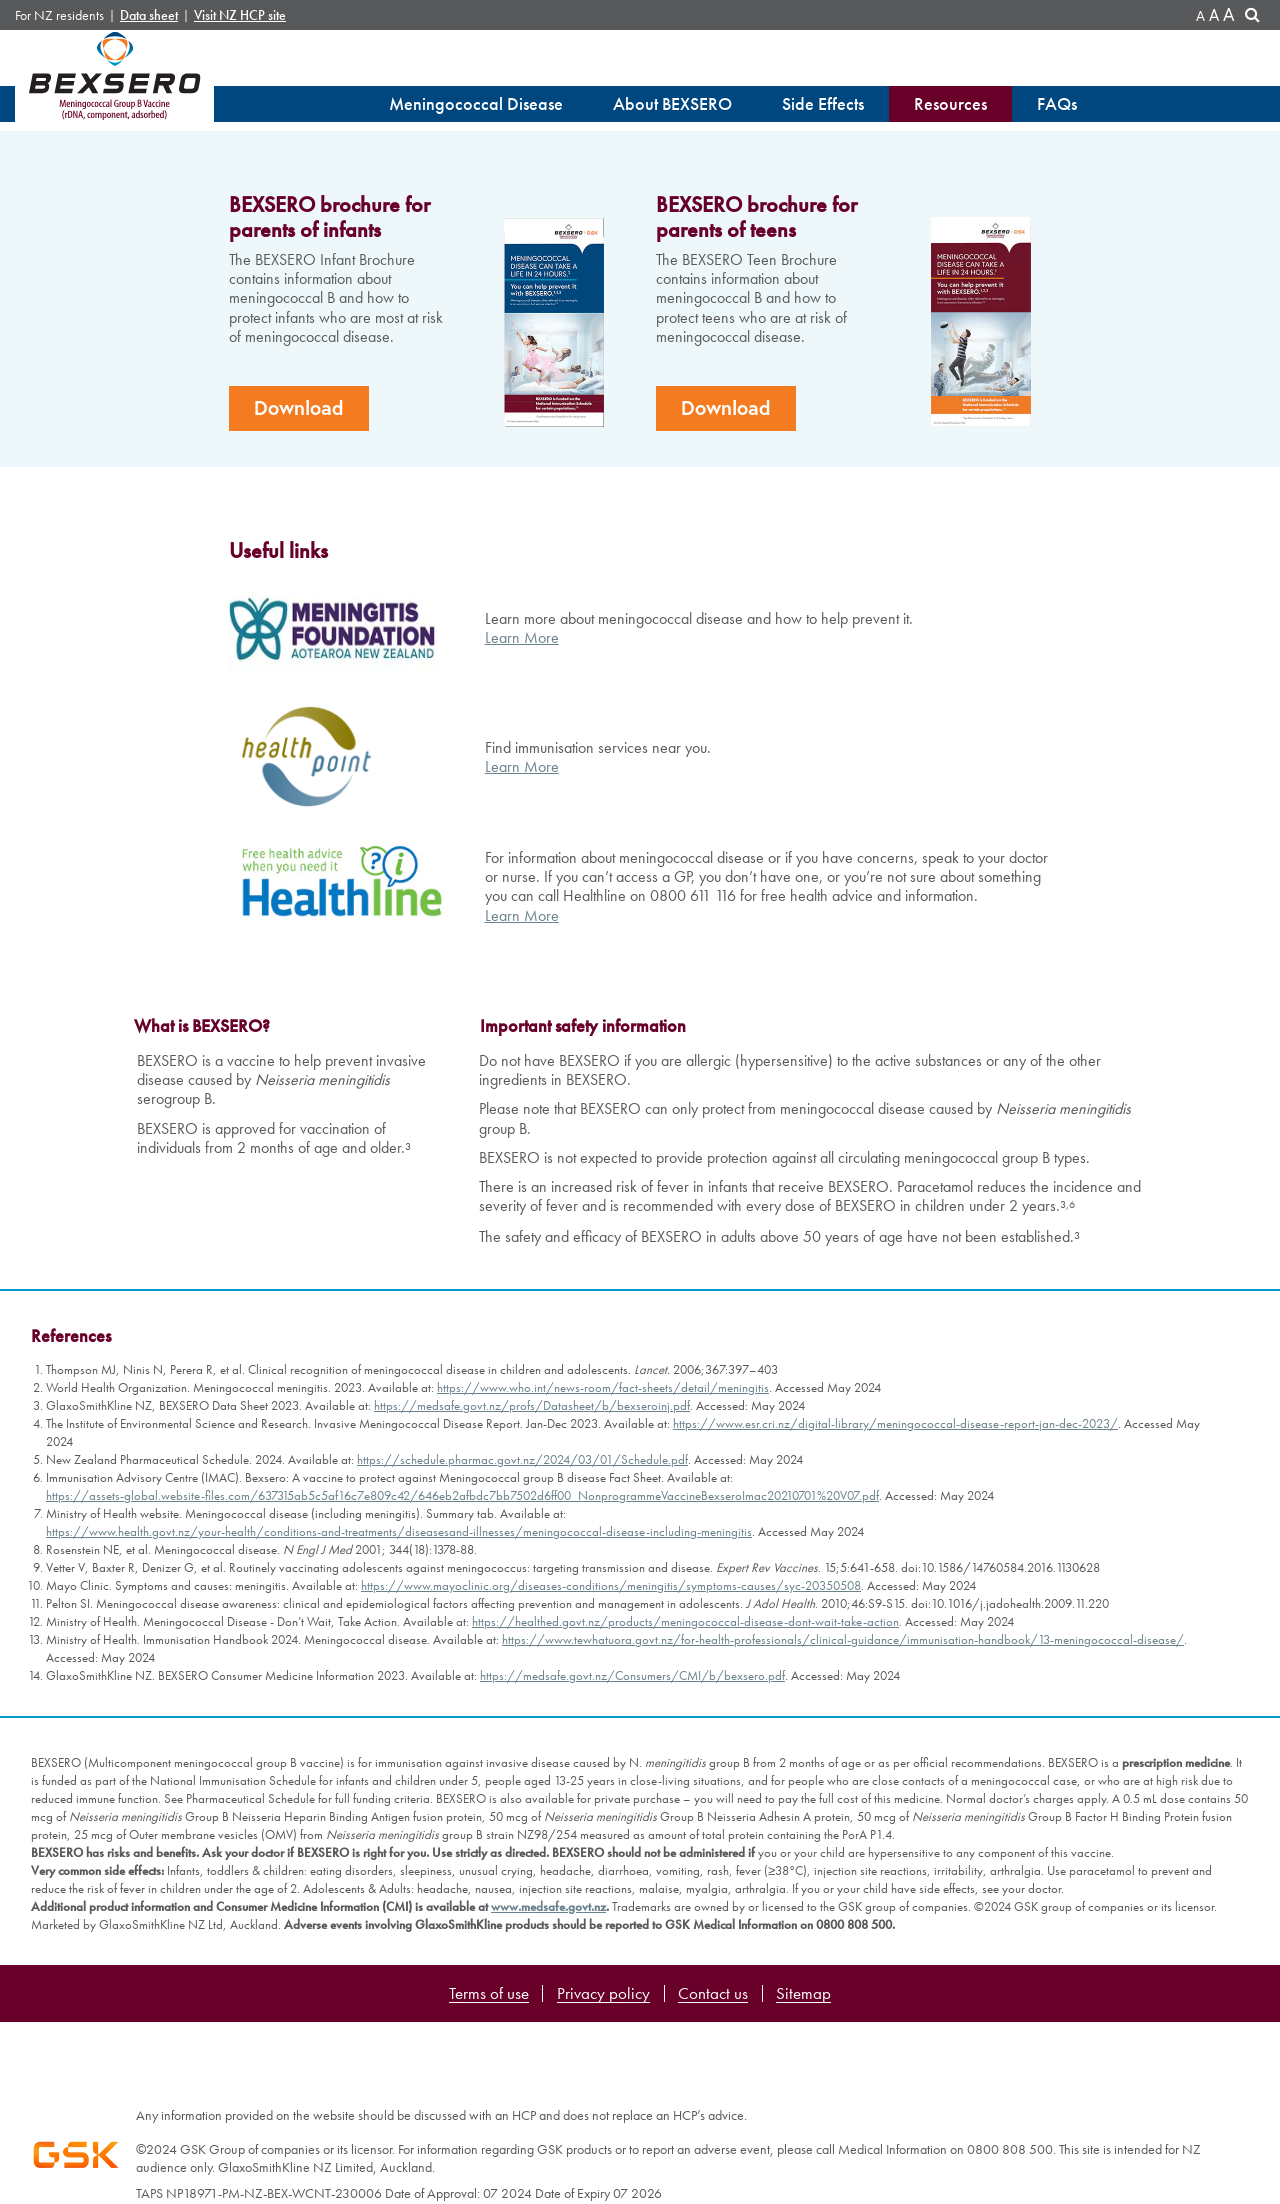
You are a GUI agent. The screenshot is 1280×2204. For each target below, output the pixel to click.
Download (299, 663)
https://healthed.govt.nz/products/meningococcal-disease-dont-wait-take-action (685, 1877)
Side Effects (823, 103)
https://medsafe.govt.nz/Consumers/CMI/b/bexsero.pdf (632, 1931)
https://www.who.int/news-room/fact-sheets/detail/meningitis (603, 1643)
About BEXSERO (672, 103)
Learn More (522, 893)
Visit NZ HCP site (240, 15)
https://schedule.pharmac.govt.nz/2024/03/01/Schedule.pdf (522, 1715)
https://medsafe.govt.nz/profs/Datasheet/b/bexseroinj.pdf (532, 1661)
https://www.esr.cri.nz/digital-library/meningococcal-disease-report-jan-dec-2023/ (895, 1679)
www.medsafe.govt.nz (548, 2162)
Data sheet (149, 15)
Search (1255, 17)
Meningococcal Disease (476, 103)
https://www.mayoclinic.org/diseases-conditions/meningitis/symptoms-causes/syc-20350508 (611, 1841)
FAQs (1057, 103)
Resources (950, 103)
